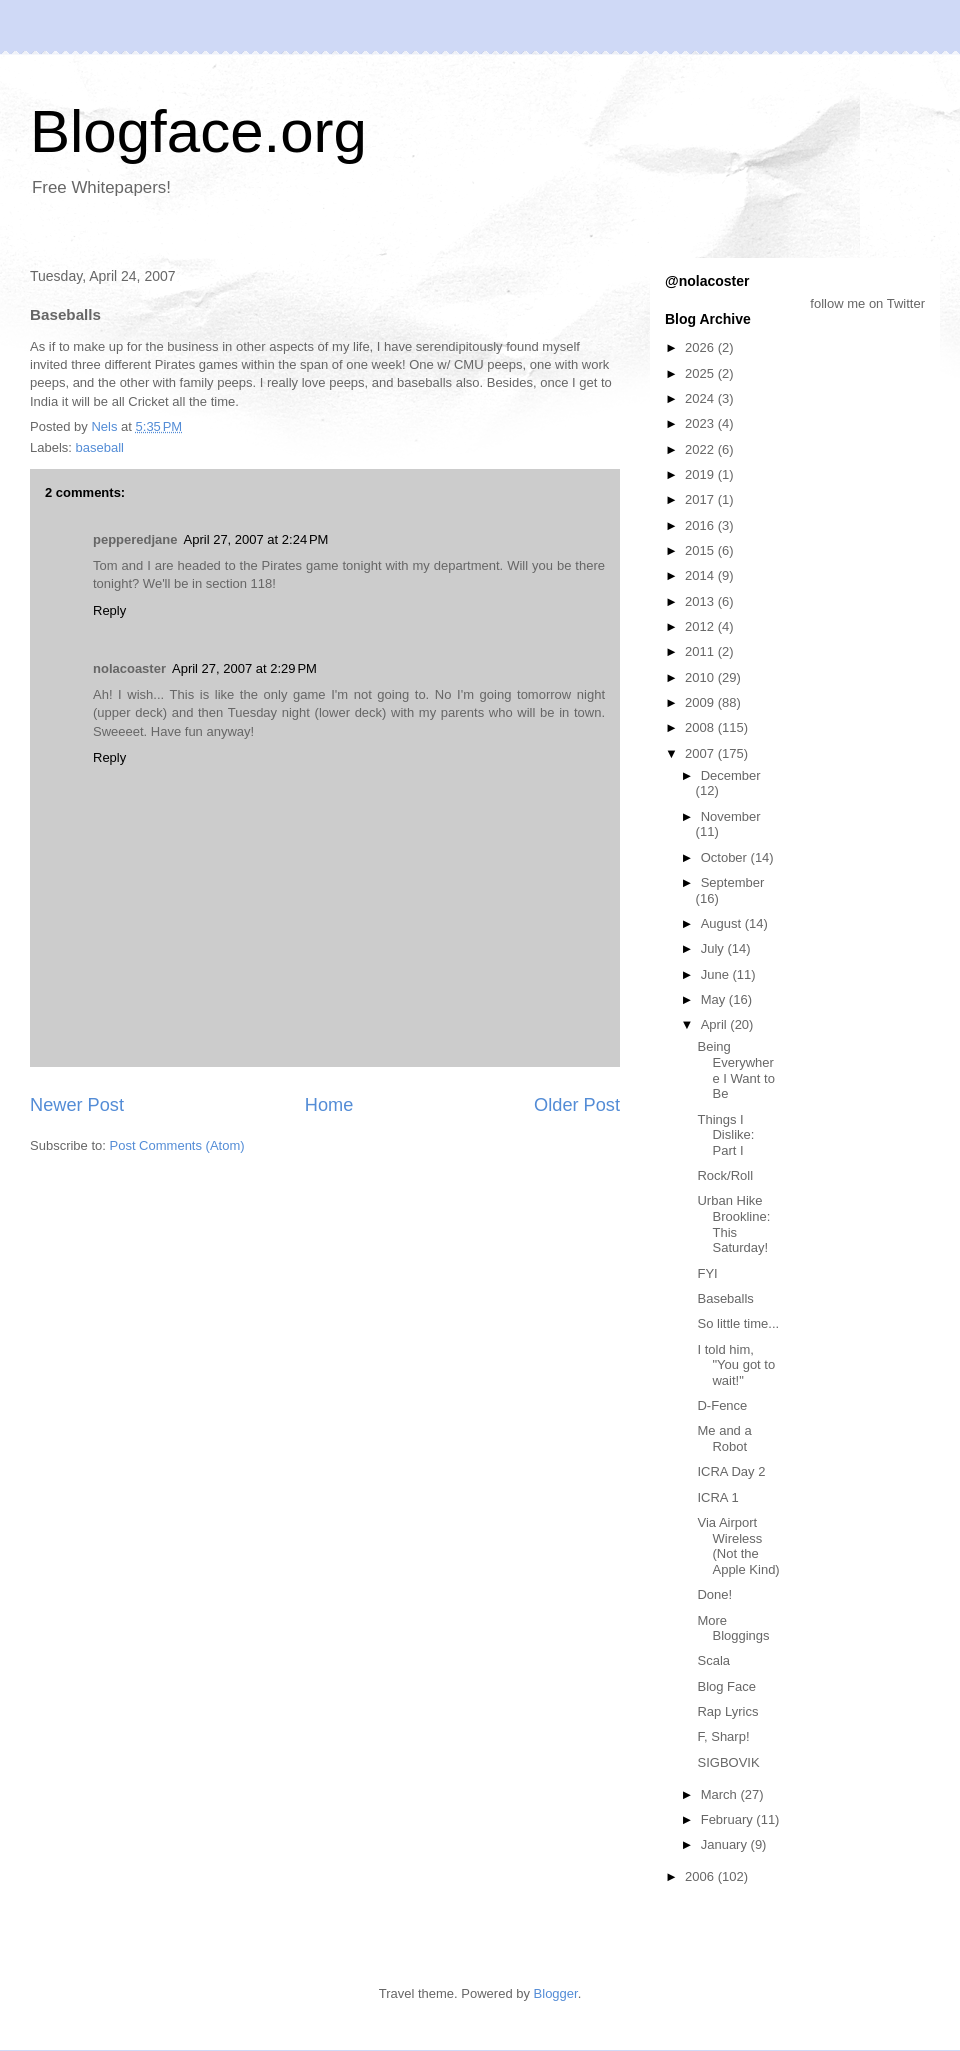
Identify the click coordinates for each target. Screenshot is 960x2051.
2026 (701, 347)
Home (329, 1105)
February (729, 1819)
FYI (707, 1273)
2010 (701, 677)
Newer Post (77, 1105)
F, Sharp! (723, 1736)
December (731, 775)
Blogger (556, 1993)
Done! (714, 1594)
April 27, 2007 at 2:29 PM (244, 668)
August (723, 923)
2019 (701, 474)
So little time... (738, 1323)
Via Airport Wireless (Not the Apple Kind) (738, 1546)
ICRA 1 (717, 1497)
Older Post (577, 1105)
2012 (701, 626)
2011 (701, 651)
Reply (109, 610)
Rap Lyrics (727, 1711)
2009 (701, 702)
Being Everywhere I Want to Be (735, 1070)
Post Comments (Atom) (177, 1145)
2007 (701, 753)
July (714, 948)
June (717, 974)
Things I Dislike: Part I (725, 1135)
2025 (701, 373)
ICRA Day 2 (731, 1471)
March (721, 1794)
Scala (713, 1660)
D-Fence (722, 1405)
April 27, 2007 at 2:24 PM (256, 539)
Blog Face (726, 1686)
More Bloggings (733, 1628)
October (726, 857)
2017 (701, 499)
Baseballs (725, 1298)
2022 (701, 449)
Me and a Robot (724, 1438)
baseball (100, 447)
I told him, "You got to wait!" (736, 1365)
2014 (701, 575)
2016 (701, 525)
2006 (701, 1876)
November (731, 816)
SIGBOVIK (728, 1762)
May (715, 999)
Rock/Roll (725, 1175)
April (716, 1024)
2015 (701, 550)
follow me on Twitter (867, 303)
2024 (701, 398)
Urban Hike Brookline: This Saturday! (733, 1224)
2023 (701, 423)
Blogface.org (198, 131)
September (733, 882)
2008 (701, 727)
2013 (701, 601)
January (726, 1844)
